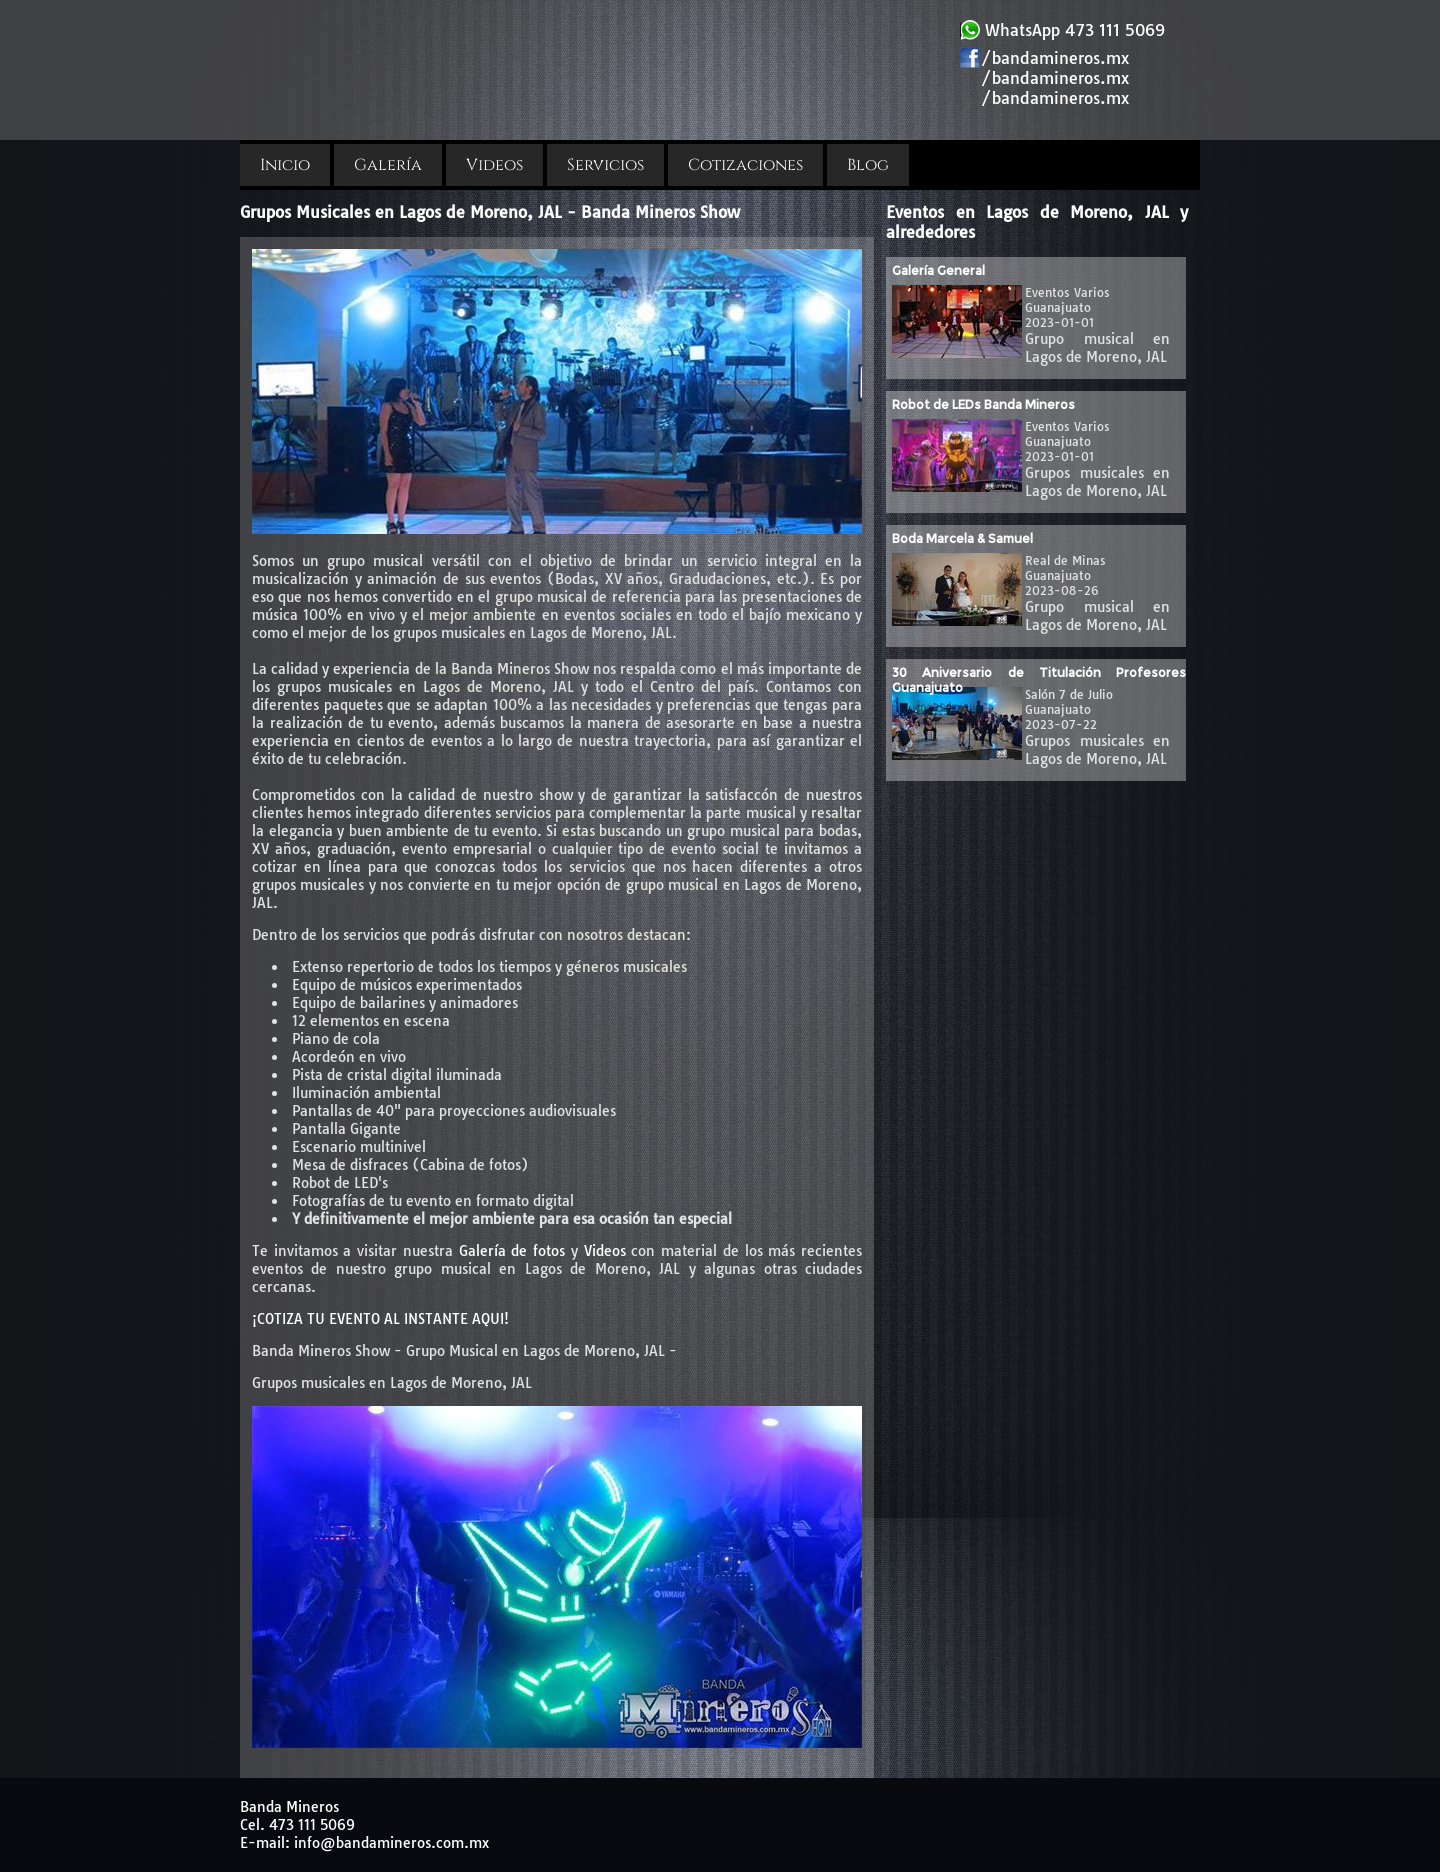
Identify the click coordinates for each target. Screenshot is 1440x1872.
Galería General (938, 270)
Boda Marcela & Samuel (962, 538)
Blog (868, 165)
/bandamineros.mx (1044, 58)
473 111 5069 (312, 1825)
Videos (494, 165)
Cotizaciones (745, 165)
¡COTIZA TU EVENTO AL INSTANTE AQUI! (380, 1319)
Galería (388, 165)
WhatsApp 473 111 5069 (1062, 30)
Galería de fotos (512, 1251)
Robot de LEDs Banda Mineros (983, 404)
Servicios (605, 165)
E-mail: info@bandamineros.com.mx (364, 1843)
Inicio (285, 165)
